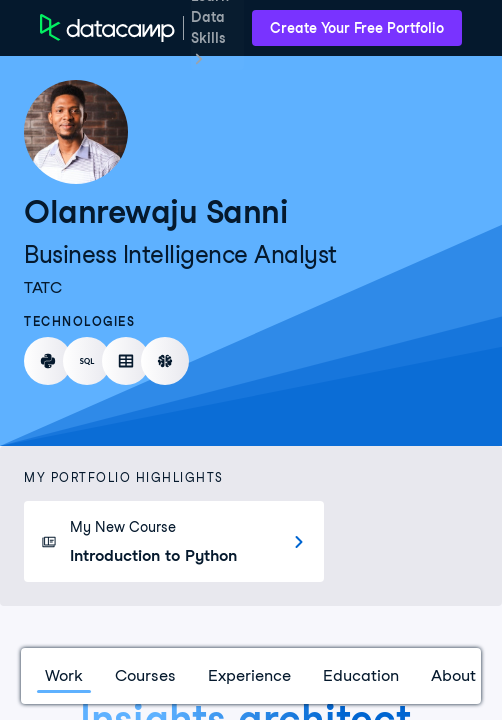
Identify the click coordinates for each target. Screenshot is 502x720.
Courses (145, 675)
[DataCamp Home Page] (107, 28)
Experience (249, 675)
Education (361, 675)
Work (64, 675)
